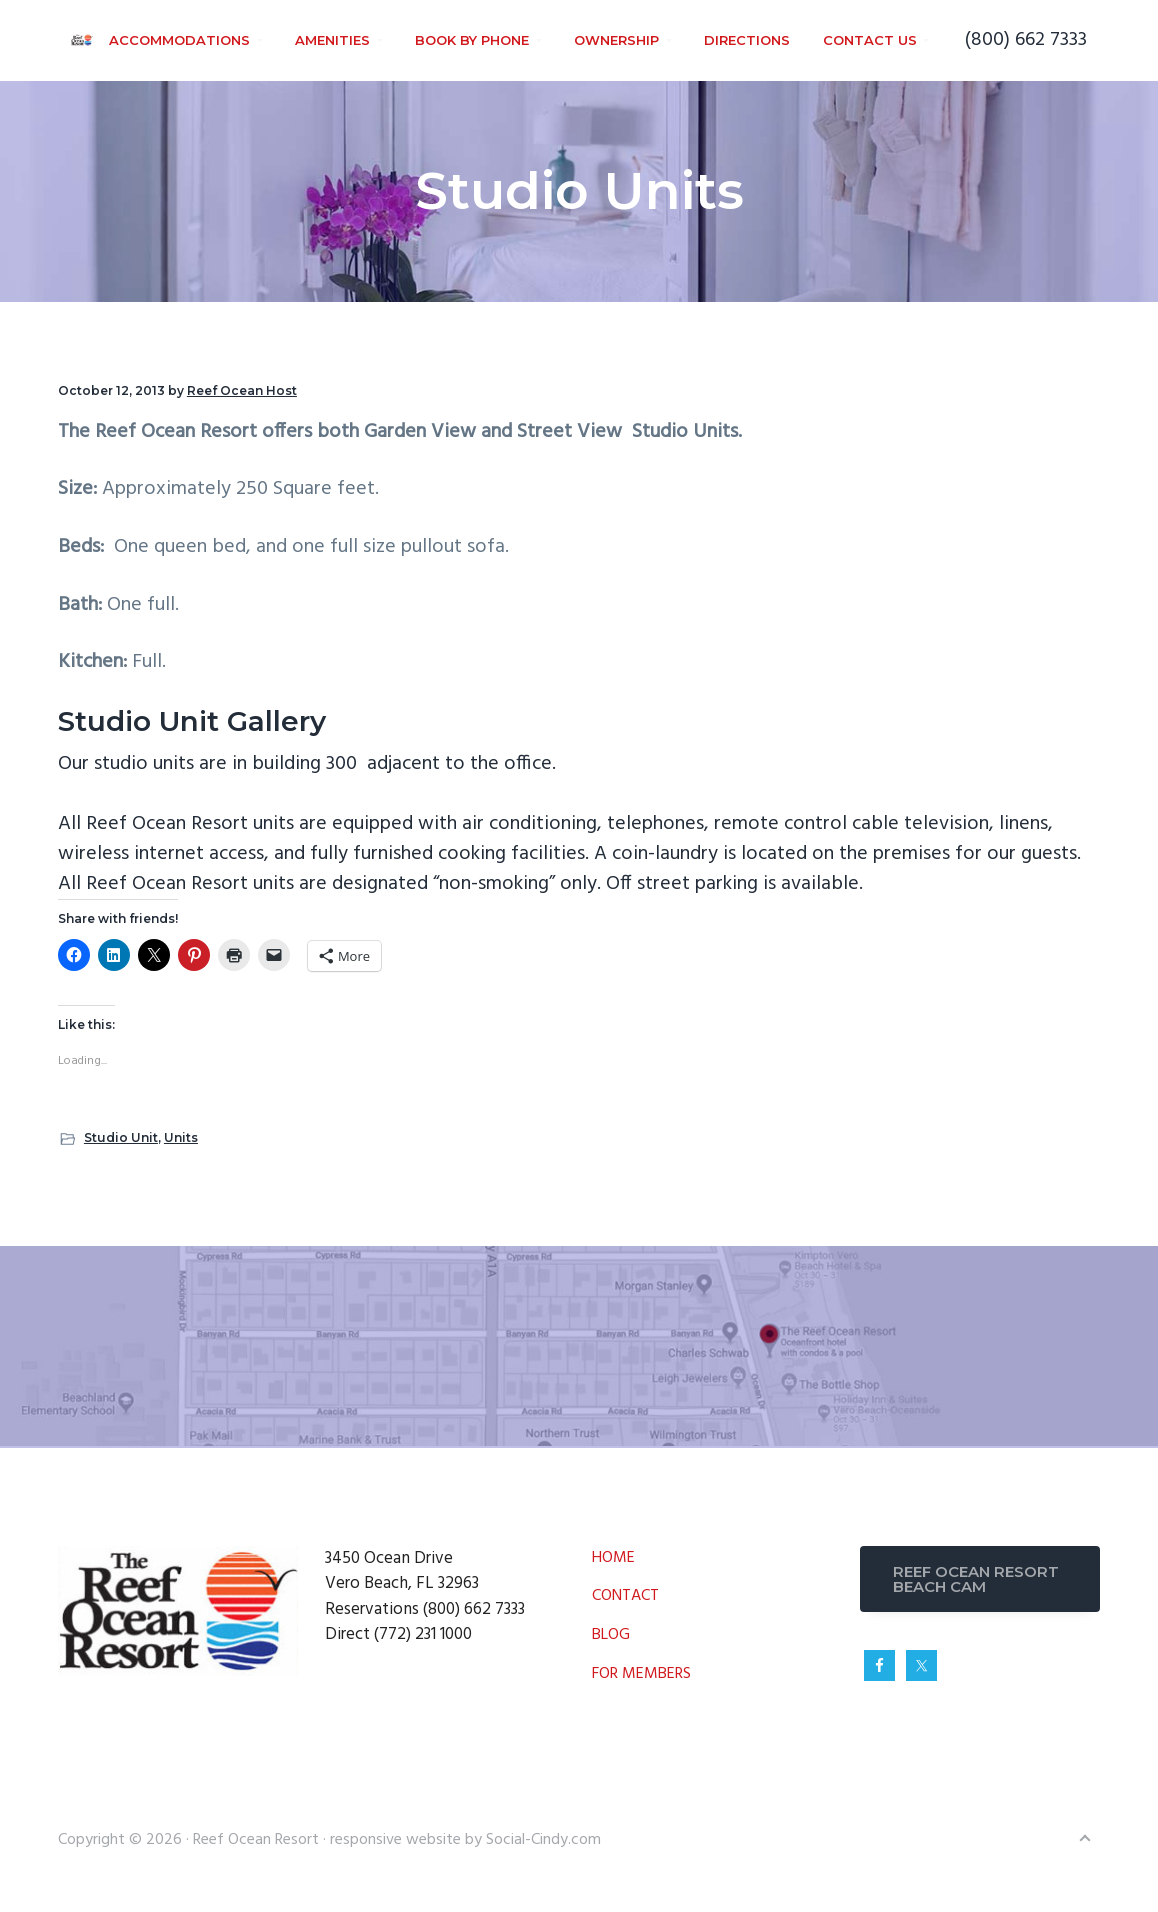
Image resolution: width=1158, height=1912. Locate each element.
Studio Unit (121, 1137)
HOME (613, 1558)
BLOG (611, 1635)
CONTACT (625, 1596)
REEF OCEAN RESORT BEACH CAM (976, 1579)
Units (181, 1137)
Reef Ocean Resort (258, 1840)
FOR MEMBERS (641, 1674)
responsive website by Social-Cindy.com (465, 1840)
